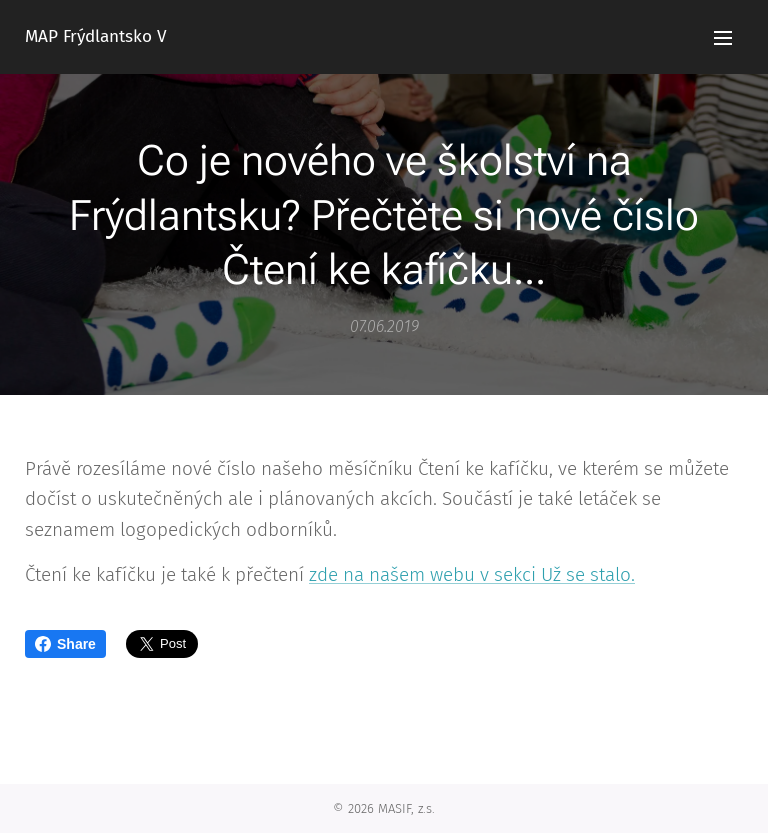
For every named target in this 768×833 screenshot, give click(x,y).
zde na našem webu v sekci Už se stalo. (472, 575)
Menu (723, 38)
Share (65, 644)
